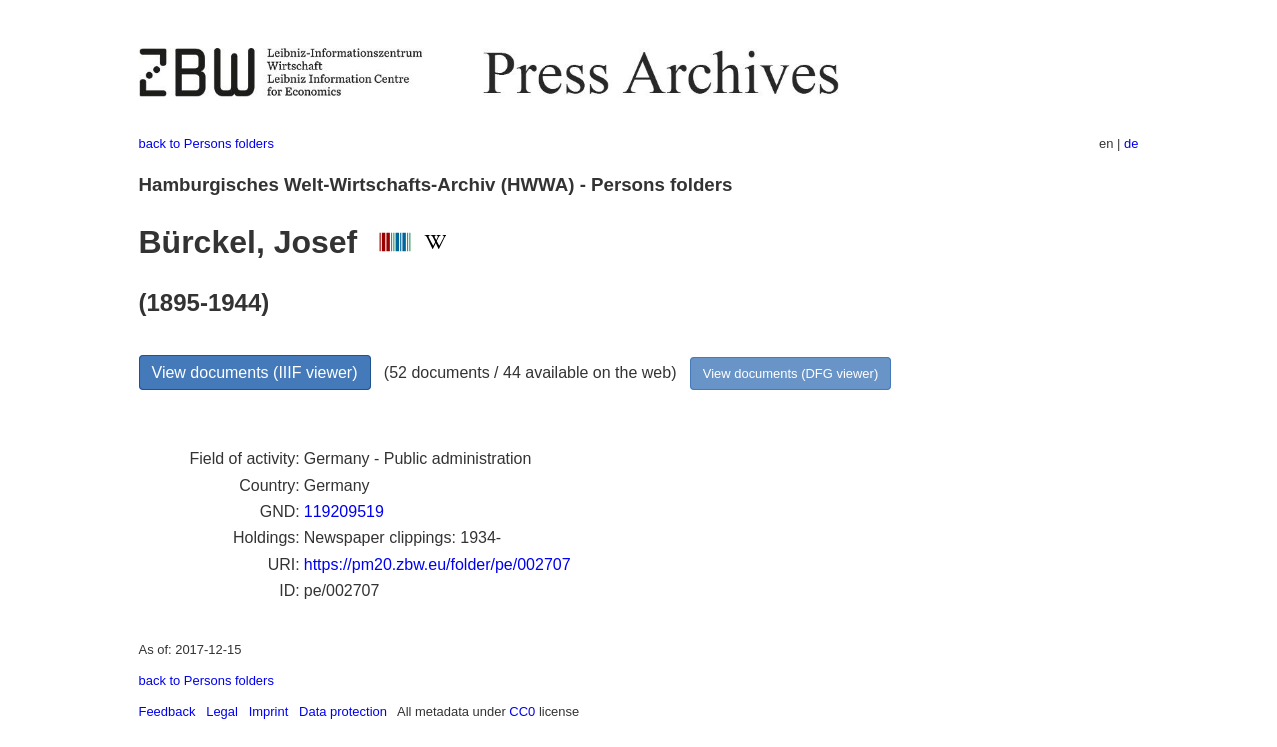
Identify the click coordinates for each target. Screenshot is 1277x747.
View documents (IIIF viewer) (255, 372)
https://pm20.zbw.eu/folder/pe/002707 (437, 564)
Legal (222, 711)
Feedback (167, 711)
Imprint (269, 711)
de (1131, 143)
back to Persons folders (206, 143)
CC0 (522, 711)
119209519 (344, 511)
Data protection (343, 711)
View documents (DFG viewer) (790, 373)
